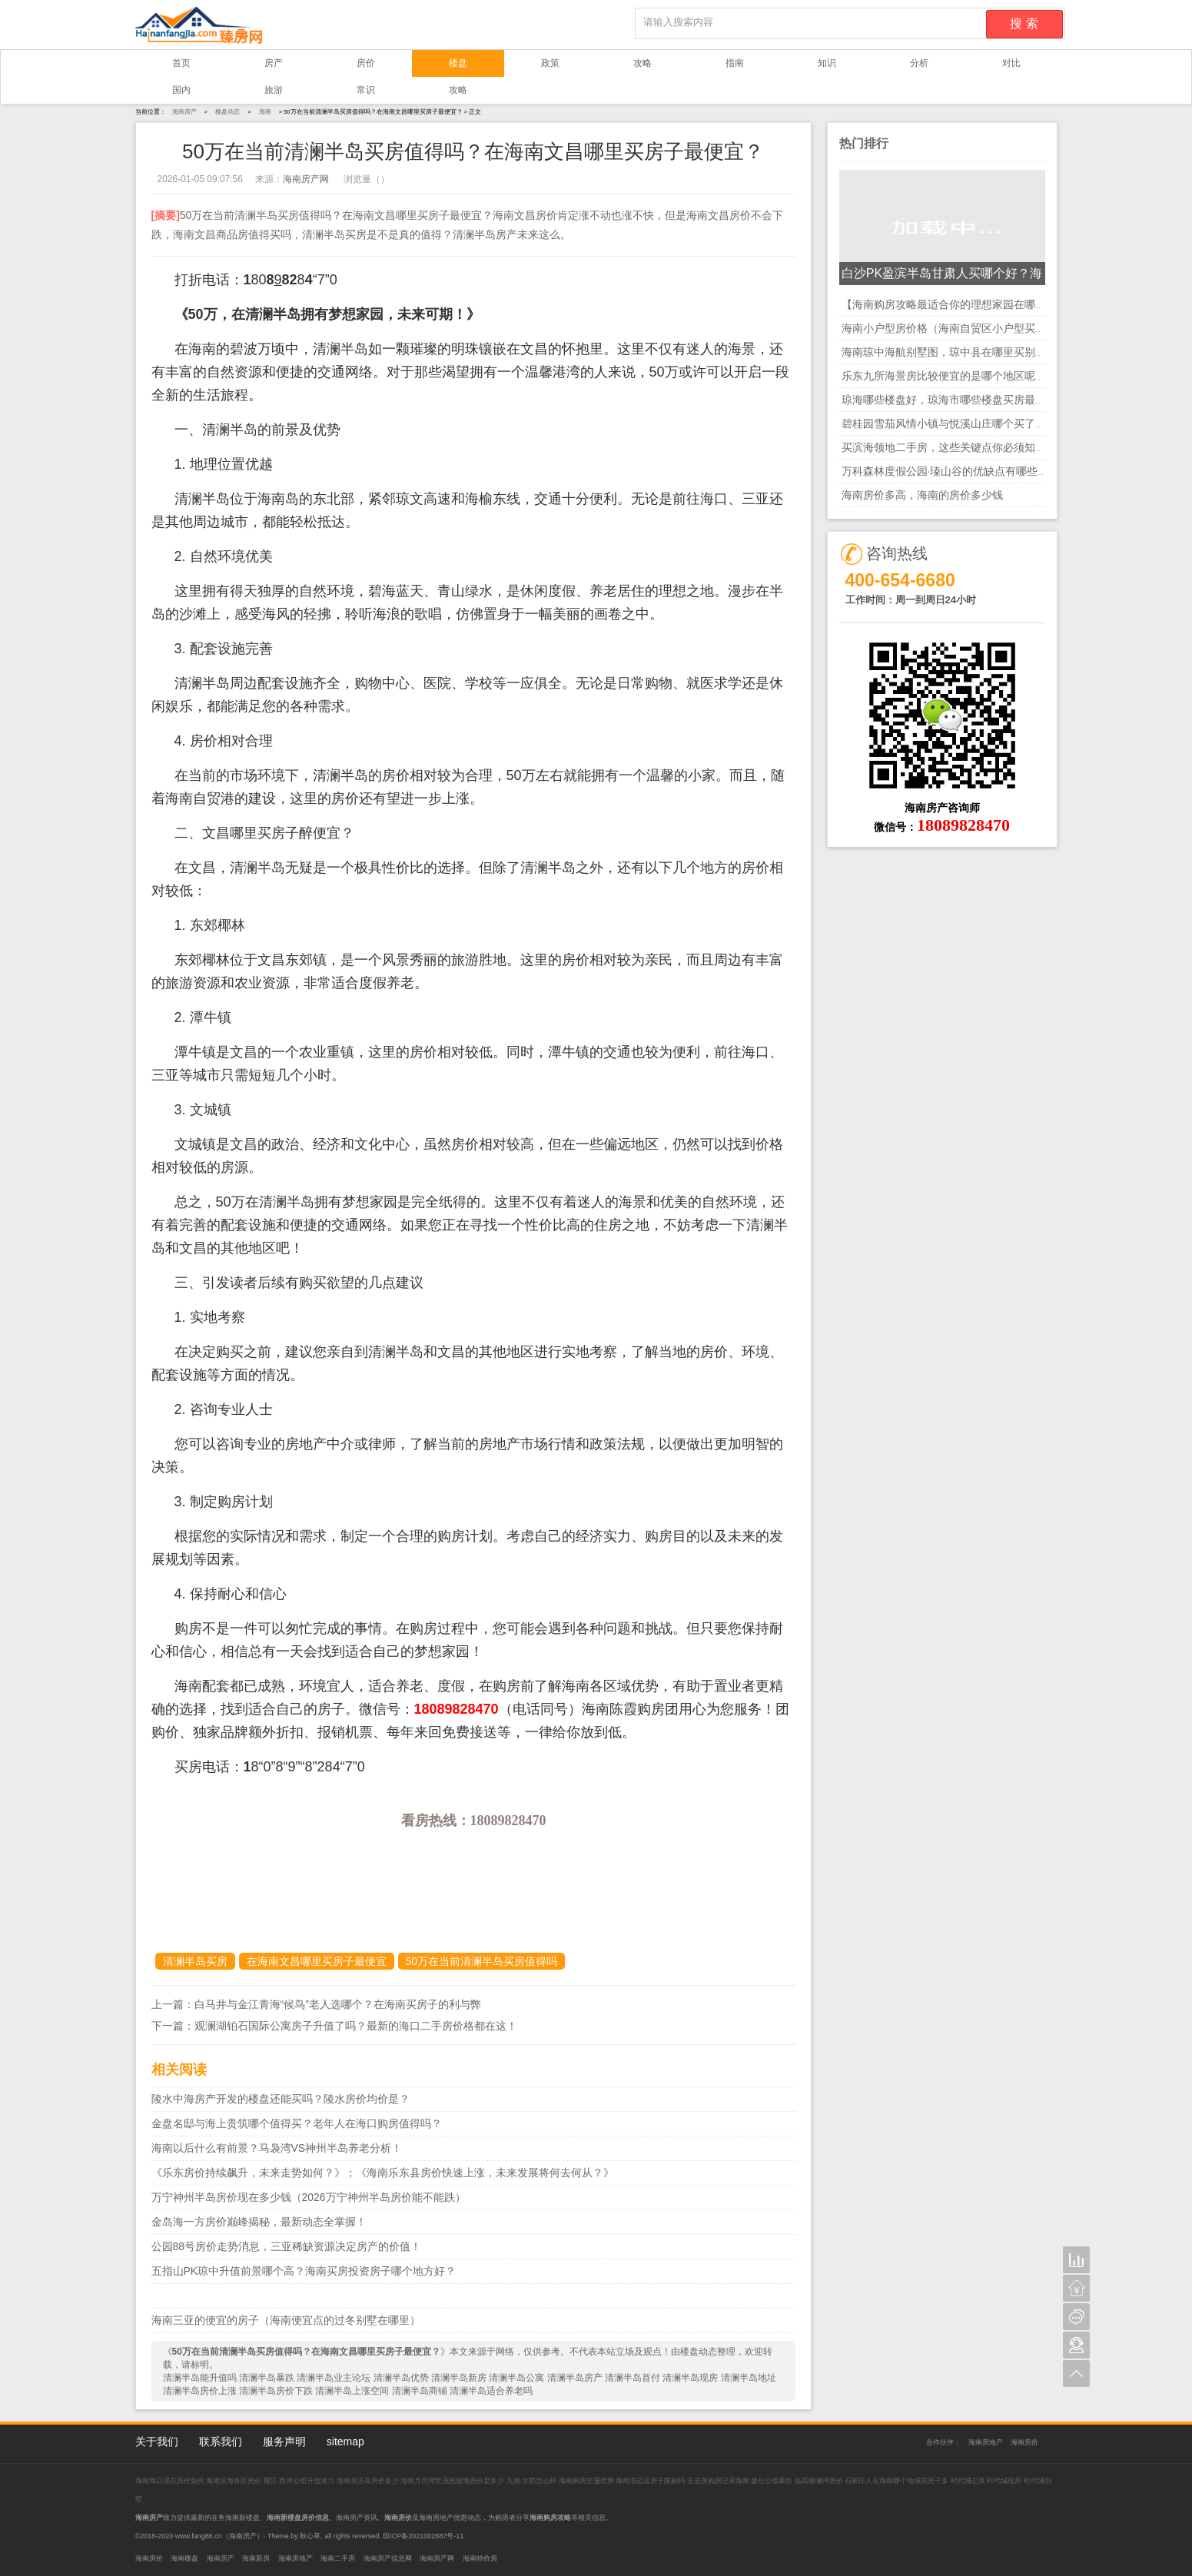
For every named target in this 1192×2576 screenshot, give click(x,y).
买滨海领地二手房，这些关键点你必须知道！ (949, 447)
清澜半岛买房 (195, 1961)
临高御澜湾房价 (819, 2481)
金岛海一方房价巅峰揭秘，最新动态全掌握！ (259, 2222)
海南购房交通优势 (587, 2481)
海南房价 (1024, 2442)
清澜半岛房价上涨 (200, 2390)
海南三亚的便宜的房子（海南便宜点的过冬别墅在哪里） (285, 2320)
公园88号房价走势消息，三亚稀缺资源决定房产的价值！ (286, 2246)
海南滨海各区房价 (235, 2481)
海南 (265, 111)
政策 (550, 63)
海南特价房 (480, 2558)
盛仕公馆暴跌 (771, 2481)
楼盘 (458, 63)
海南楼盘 (184, 2558)
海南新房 (256, 2558)
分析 (919, 63)
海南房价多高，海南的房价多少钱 (922, 495)
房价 (366, 63)
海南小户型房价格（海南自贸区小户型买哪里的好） (965, 328)
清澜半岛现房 (690, 2377)
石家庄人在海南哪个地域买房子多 (898, 2481)
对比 (1011, 63)
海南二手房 (337, 2558)
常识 (366, 90)
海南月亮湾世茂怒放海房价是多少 (453, 2481)
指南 (734, 63)
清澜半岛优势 (401, 2377)
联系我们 (220, 2441)
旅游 (273, 90)
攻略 (642, 63)
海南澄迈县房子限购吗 (651, 2481)
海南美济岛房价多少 (369, 2481)
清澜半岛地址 (748, 2377)
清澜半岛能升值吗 (200, 2377)
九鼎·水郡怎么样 (531, 2481)
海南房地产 (985, 2442)
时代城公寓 (968, 2481)
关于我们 (156, 2441)
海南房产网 (306, 179)
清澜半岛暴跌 (266, 2377)
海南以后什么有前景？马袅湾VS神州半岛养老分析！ (277, 2148)
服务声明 (284, 2441)
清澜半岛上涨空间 (352, 2390)
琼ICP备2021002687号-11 (423, 2536)
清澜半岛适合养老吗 (491, 2390)
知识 (827, 63)
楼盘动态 (227, 111)
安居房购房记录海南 (719, 2481)
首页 (181, 63)
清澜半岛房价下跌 (276, 2390)
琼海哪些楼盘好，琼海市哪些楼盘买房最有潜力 (954, 399)
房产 (273, 63)
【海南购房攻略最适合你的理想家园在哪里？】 (954, 304)
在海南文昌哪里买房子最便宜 (317, 1961)
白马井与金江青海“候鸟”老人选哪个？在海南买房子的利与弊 (337, 2004)
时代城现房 (1004, 2481)
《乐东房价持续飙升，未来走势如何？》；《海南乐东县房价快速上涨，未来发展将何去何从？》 (382, 2172)
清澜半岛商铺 (419, 2390)
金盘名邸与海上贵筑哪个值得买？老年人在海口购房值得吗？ (296, 2123)
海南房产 (184, 111)
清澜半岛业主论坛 (333, 2377)
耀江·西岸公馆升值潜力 (299, 2481)
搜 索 (1024, 23)
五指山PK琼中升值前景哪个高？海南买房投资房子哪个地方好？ (304, 2271)
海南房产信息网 (388, 2558)
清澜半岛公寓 (516, 2377)
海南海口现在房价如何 (171, 2481)
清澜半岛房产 (575, 2377)
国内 (181, 90)
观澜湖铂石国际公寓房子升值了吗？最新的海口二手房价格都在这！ (355, 2026)
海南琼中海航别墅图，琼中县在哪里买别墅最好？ (960, 352)
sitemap (345, 2441)
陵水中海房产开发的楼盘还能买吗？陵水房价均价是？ (280, 2099)
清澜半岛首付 (632, 2377)
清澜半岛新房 (458, 2377)
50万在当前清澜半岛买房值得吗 (482, 1961)
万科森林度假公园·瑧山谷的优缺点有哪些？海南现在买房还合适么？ (1004, 471)
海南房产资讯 (356, 2517)
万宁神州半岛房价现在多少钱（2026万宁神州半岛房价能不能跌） (308, 2197)
